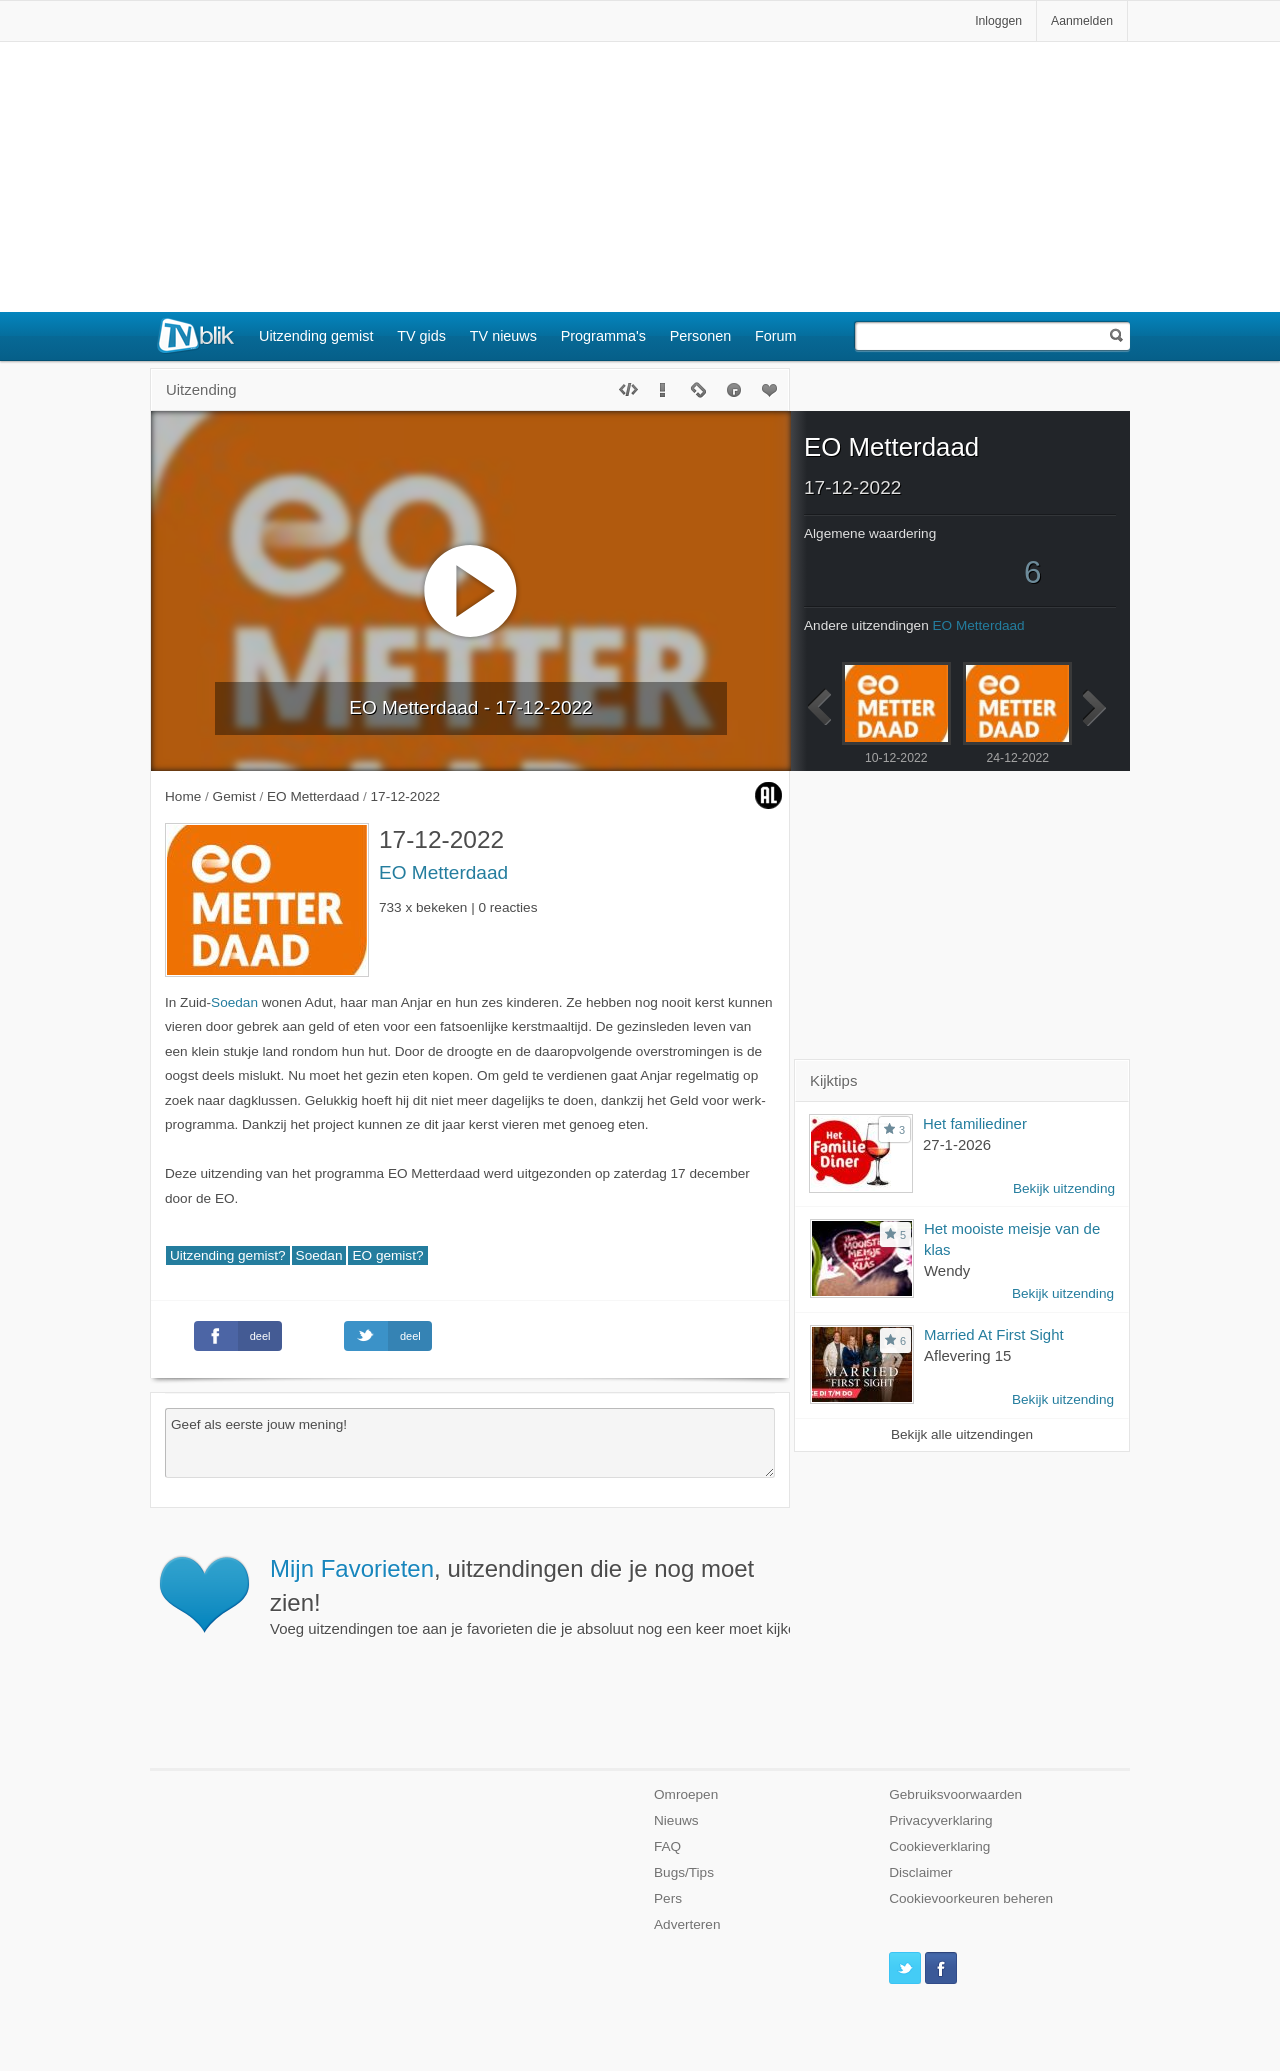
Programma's (603, 336)
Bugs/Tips (684, 1872)
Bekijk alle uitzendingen (962, 1434)
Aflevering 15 (967, 1355)
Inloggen (998, 21)
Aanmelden (1082, 21)
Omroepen (686, 1794)
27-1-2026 (957, 1144)
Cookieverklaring (939, 1846)
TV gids (421, 336)
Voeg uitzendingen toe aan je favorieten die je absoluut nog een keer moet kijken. (557, 1596)
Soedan (234, 1002)
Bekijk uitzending (1064, 1188)
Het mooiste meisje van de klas (1012, 1239)
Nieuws (676, 1820)
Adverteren (687, 1924)
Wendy (947, 1270)
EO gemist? (387, 1255)
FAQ (667, 1846)
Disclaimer (920, 1872)
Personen (701, 336)
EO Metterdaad (443, 872)
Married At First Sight (994, 1334)
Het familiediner (975, 1123)
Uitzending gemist (316, 336)
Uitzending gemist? (228, 1255)
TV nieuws (503, 336)
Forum (776, 336)
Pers (668, 1898)
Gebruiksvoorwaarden (955, 1794)
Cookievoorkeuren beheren (971, 1898)
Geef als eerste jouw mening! (470, 1443)
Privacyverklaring (941, 1820)
